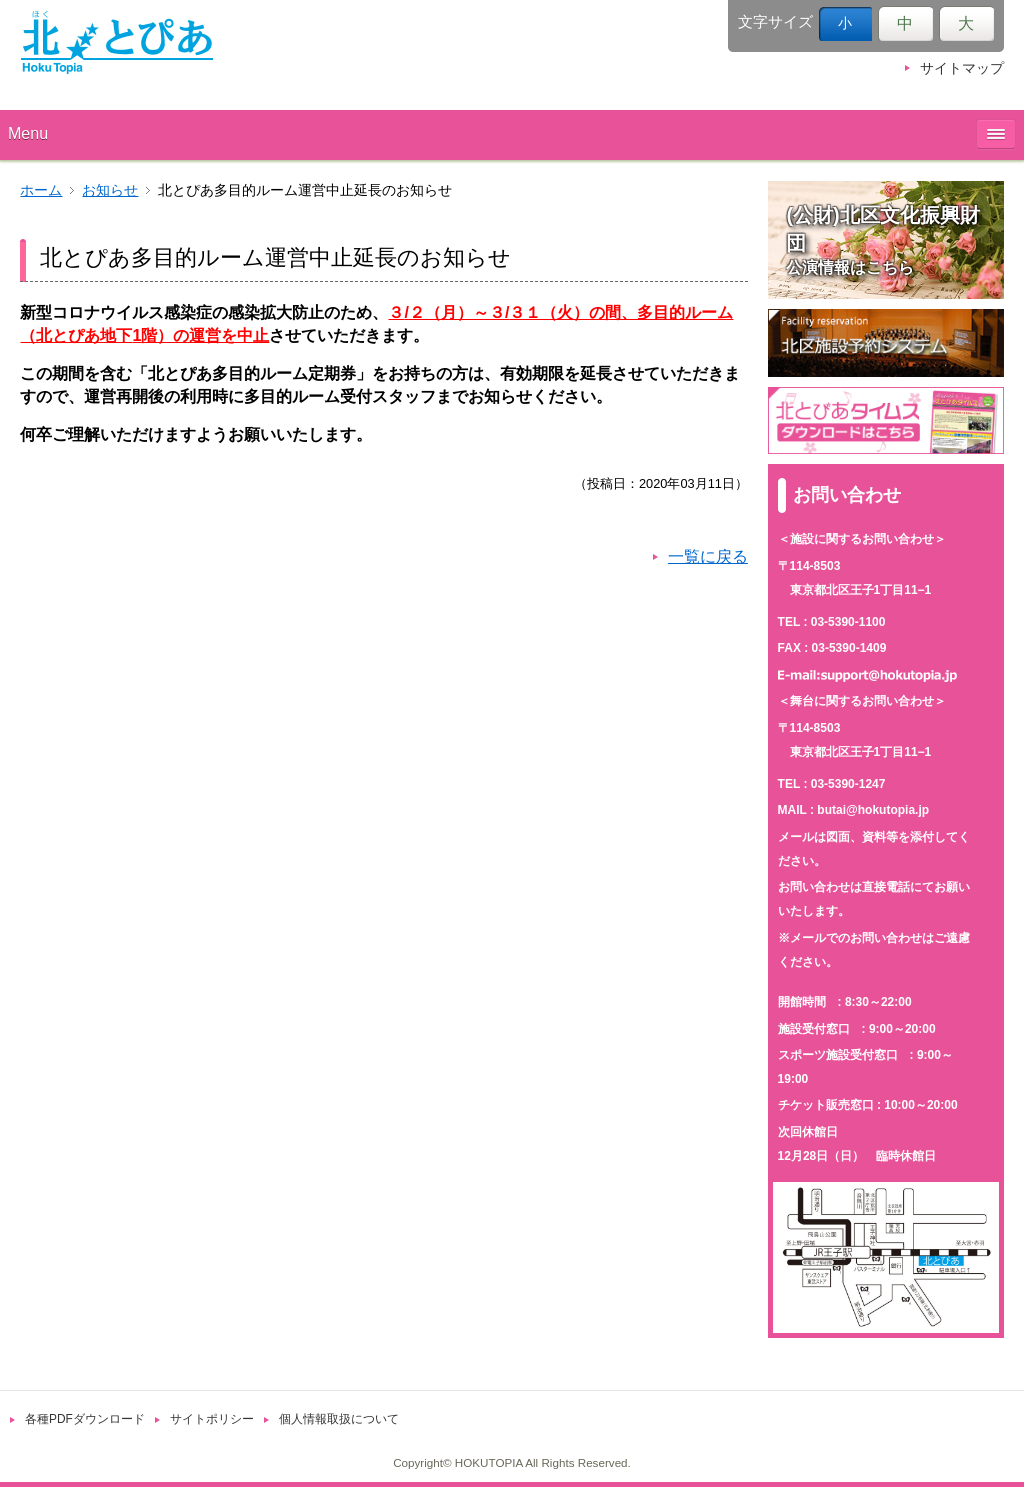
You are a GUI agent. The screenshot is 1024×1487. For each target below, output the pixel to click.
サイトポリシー (212, 1419)
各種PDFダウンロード (85, 1419)
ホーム (41, 190)
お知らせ (110, 190)
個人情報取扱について (339, 1419)
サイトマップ (962, 68)
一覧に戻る (708, 556)
